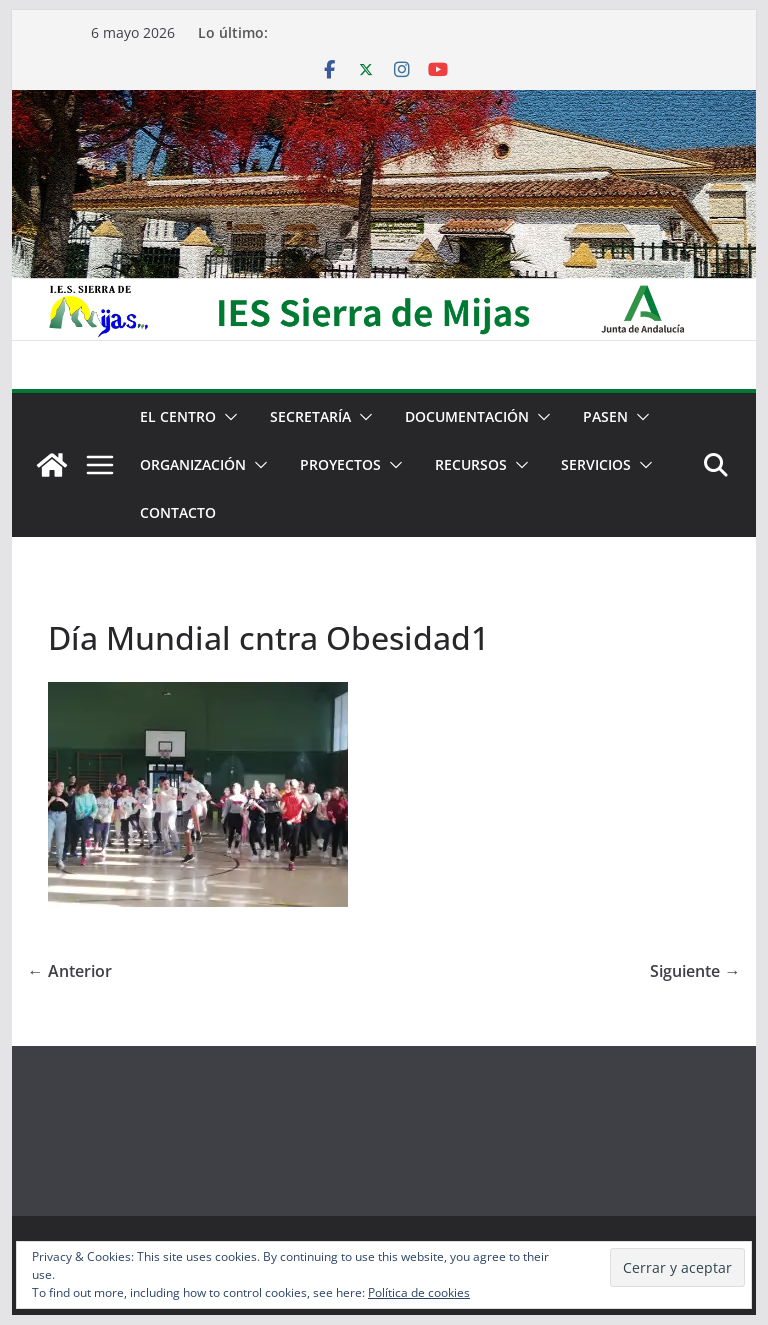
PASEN (605, 416)
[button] (227, 417)
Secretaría (310, 416)
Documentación (467, 416)
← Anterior (70, 971)
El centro (178, 416)
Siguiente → (695, 971)
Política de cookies (419, 1292)
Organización (193, 464)
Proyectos (340, 464)
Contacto (178, 512)
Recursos (471, 464)
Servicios (596, 464)
